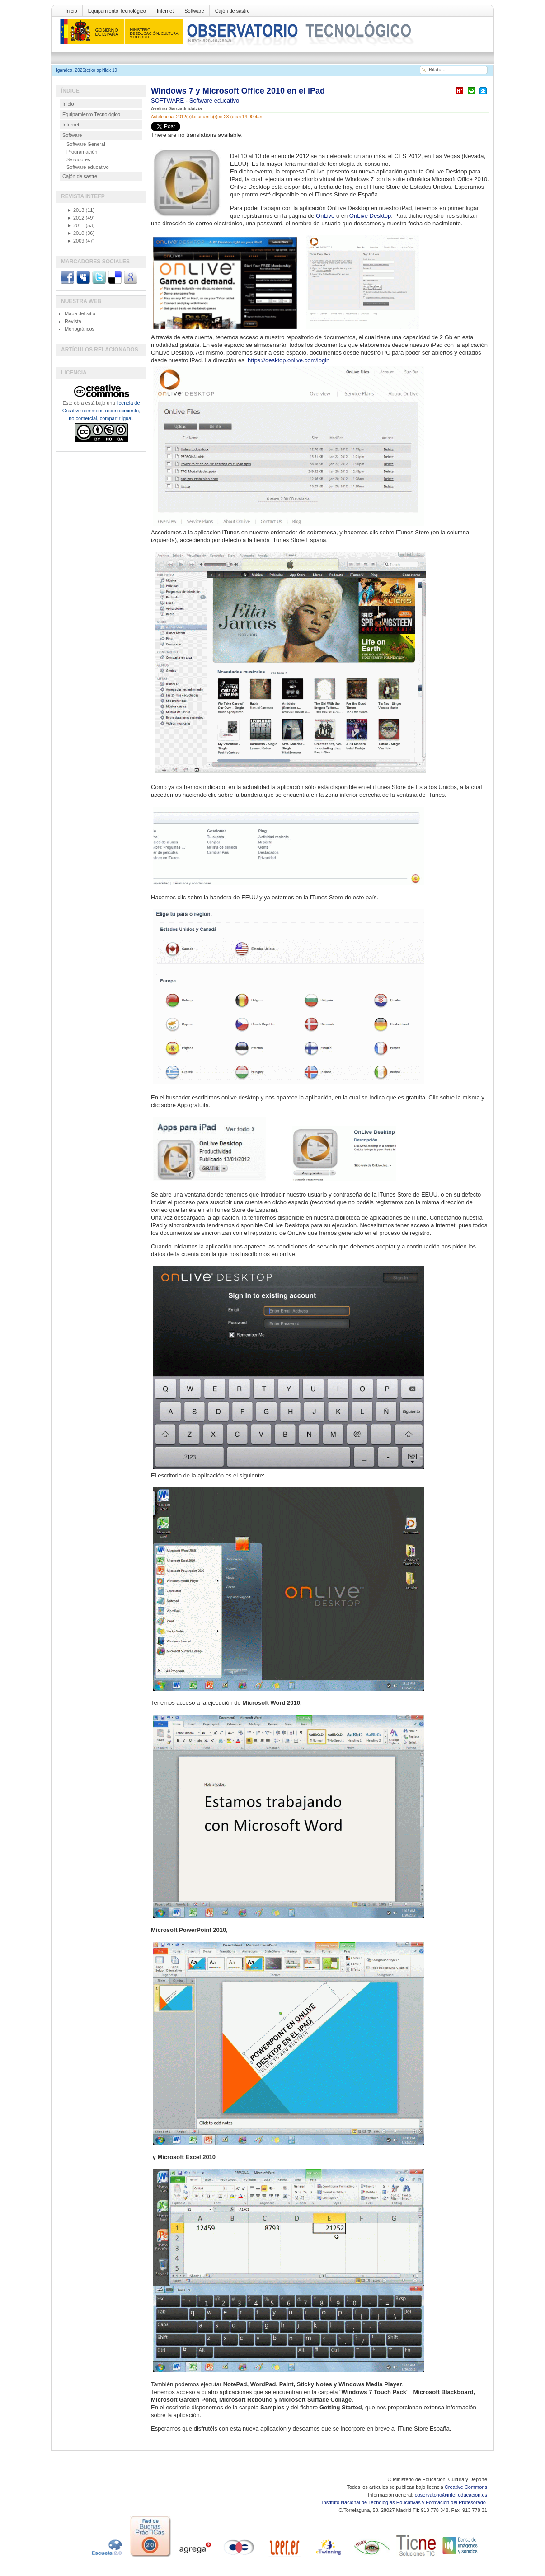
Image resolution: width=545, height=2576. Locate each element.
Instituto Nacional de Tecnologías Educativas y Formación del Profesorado (404, 2502)
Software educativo (214, 100)
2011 (75, 225)
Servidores (78, 159)
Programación (81, 151)
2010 (75, 233)
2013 (75, 210)
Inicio (71, 11)
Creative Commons (466, 2487)
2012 (75, 217)
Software (194, 11)
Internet (165, 11)
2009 (75, 240)
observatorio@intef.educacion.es (451, 2494)
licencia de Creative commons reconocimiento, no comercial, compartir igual (101, 410)
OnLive (325, 215)
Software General (85, 144)
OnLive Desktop (370, 215)
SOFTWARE (168, 100)
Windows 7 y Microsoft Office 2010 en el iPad (238, 90)
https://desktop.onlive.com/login (288, 360)
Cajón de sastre (232, 11)
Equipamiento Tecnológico (117, 11)
